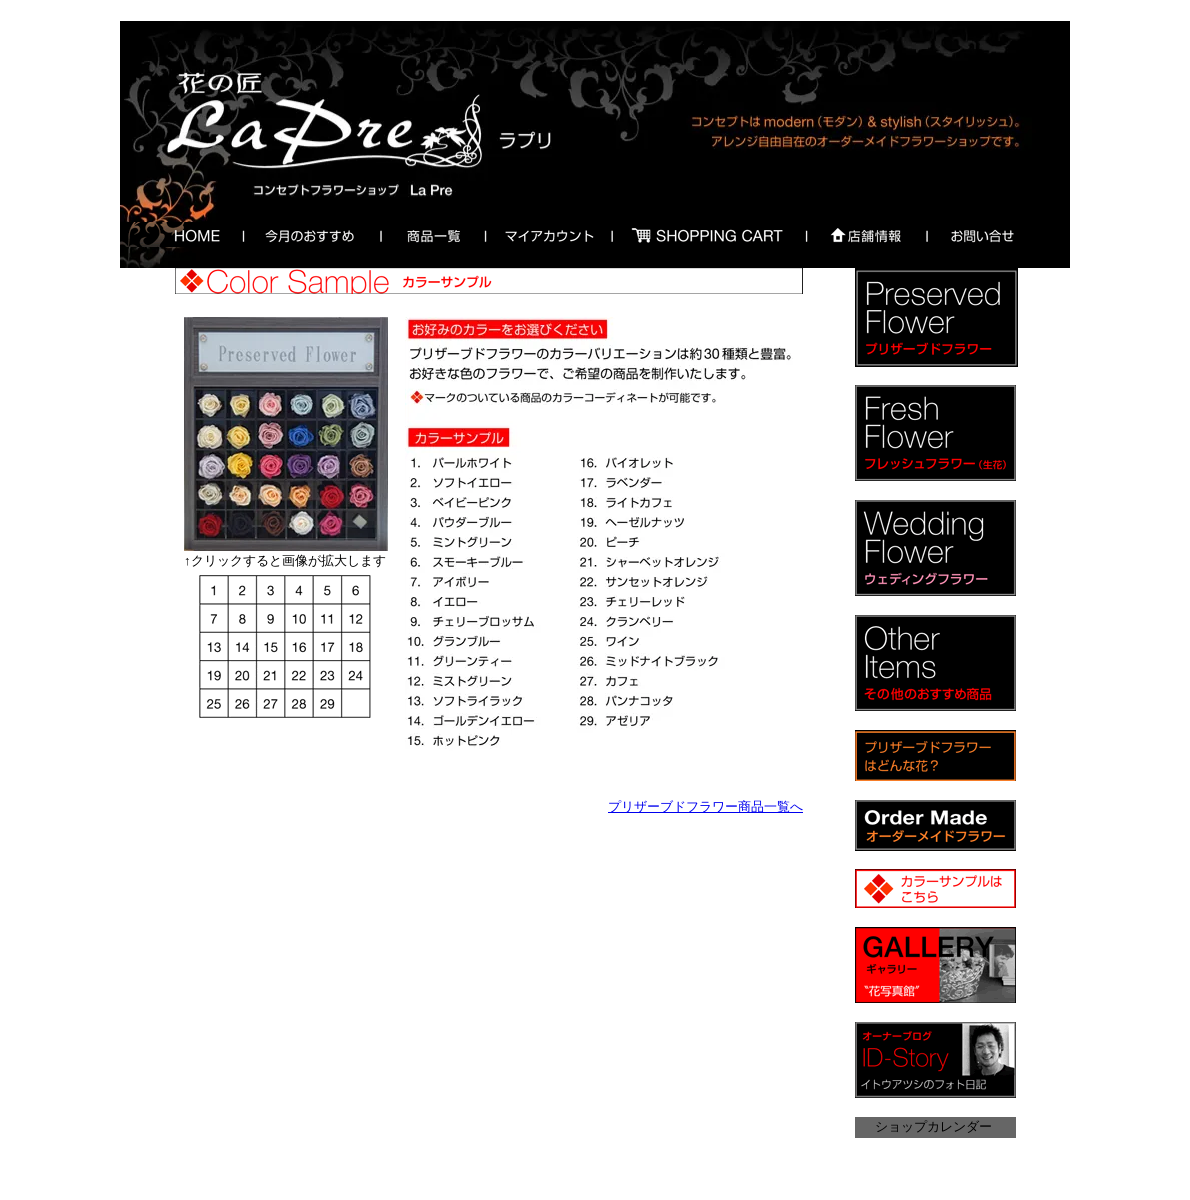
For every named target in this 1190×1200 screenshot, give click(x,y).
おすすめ (305, 234)
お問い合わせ (982, 234)
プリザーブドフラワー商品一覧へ (705, 806)
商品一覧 (431, 234)
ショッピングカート (708, 234)
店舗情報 (865, 234)
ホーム (193, 234)
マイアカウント (548, 234)
